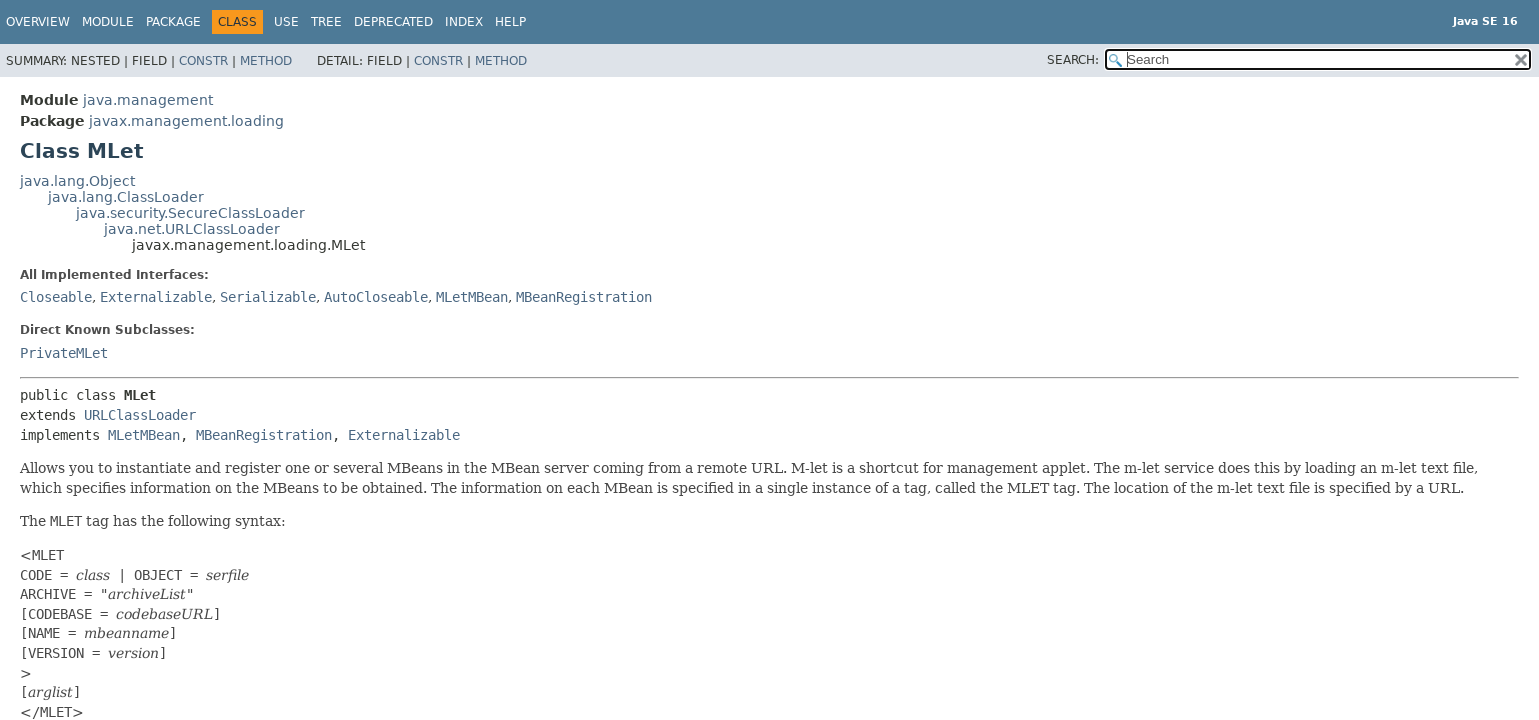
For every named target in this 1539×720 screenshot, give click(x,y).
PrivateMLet (64, 353)
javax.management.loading (186, 121)
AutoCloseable (376, 297)
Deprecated (393, 22)
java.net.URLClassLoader (192, 229)
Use (286, 22)
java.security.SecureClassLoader (190, 213)
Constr (203, 61)
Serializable (268, 297)
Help (510, 22)
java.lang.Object (77, 181)
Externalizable (156, 297)
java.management (148, 100)
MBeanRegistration (584, 297)
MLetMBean (472, 297)
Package (173, 22)
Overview (38, 22)
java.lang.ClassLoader (126, 197)
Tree (326, 22)
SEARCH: (1073, 60)
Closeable (56, 297)
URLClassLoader (140, 415)
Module (108, 22)
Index (464, 22)
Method (266, 61)
